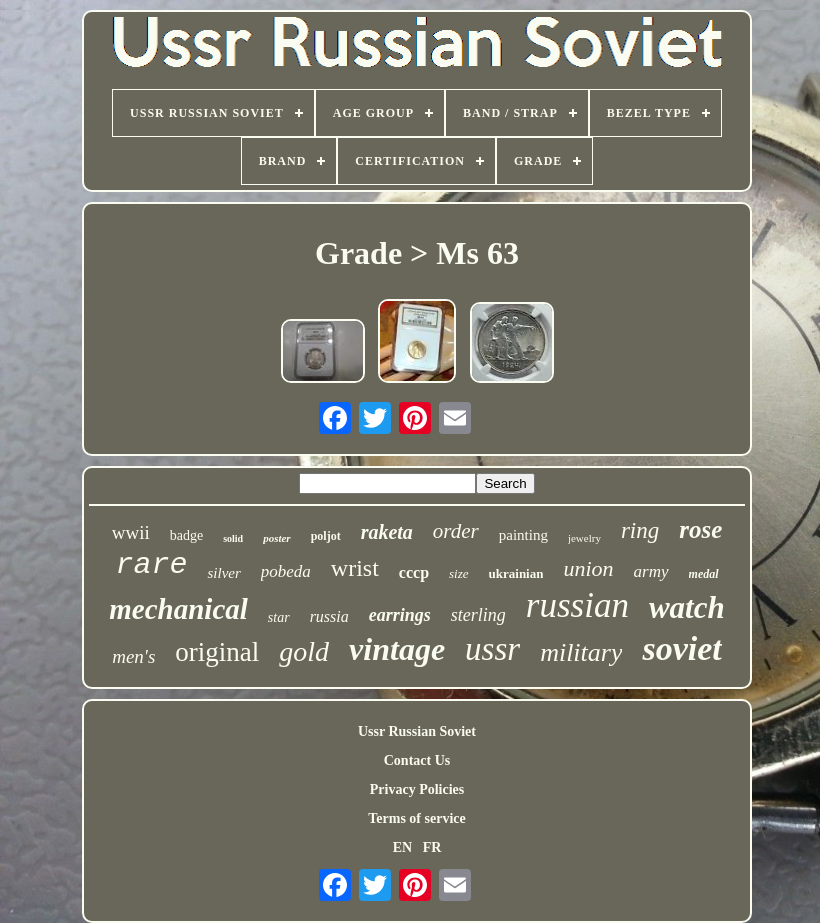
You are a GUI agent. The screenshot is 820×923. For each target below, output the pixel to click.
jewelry (584, 538)
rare (151, 565)
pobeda (286, 571)
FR (432, 847)
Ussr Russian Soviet (417, 731)
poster (277, 538)
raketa (387, 532)
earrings (400, 615)
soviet (681, 648)
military (581, 652)
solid (233, 538)
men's (133, 656)
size (459, 573)
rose (700, 529)
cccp (414, 572)
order (456, 531)
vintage (397, 649)
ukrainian (516, 573)
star (279, 617)
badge (186, 535)
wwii (131, 532)
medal (704, 574)
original (217, 652)
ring (640, 530)
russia (329, 616)
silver (223, 573)
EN (402, 847)
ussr (492, 649)
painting (523, 535)
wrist (355, 568)
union (588, 568)
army (651, 571)
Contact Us (417, 760)
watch (687, 607)
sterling (478, 615)
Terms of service (416, 818)
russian (577, 605)
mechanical (178, 609)
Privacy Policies (417, 789)
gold (304, 651)
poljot (326, 536)
